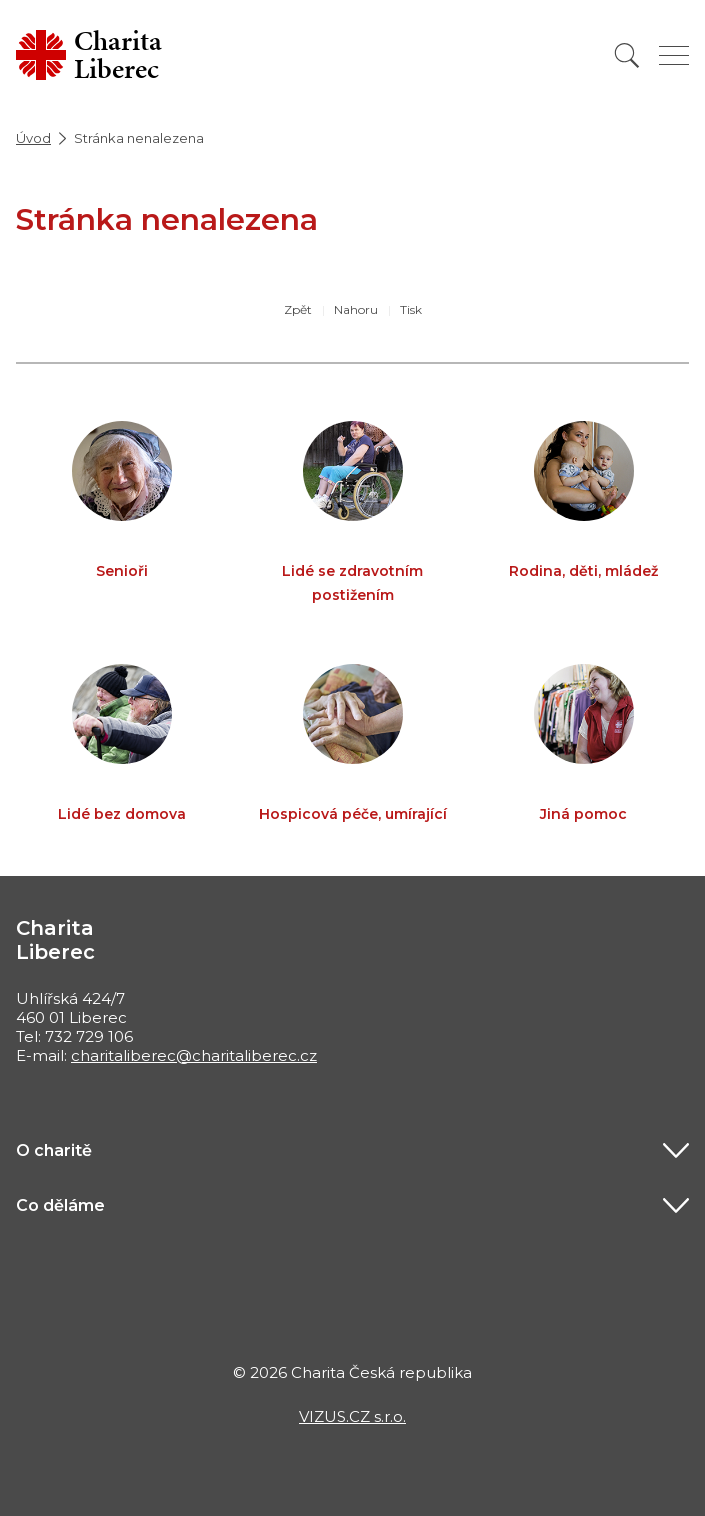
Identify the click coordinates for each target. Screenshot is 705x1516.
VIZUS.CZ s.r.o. (352, 1416)
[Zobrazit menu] (674, 55)
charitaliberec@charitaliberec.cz (194, 1055)
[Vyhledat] (627, 55)
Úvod (33, 138)
